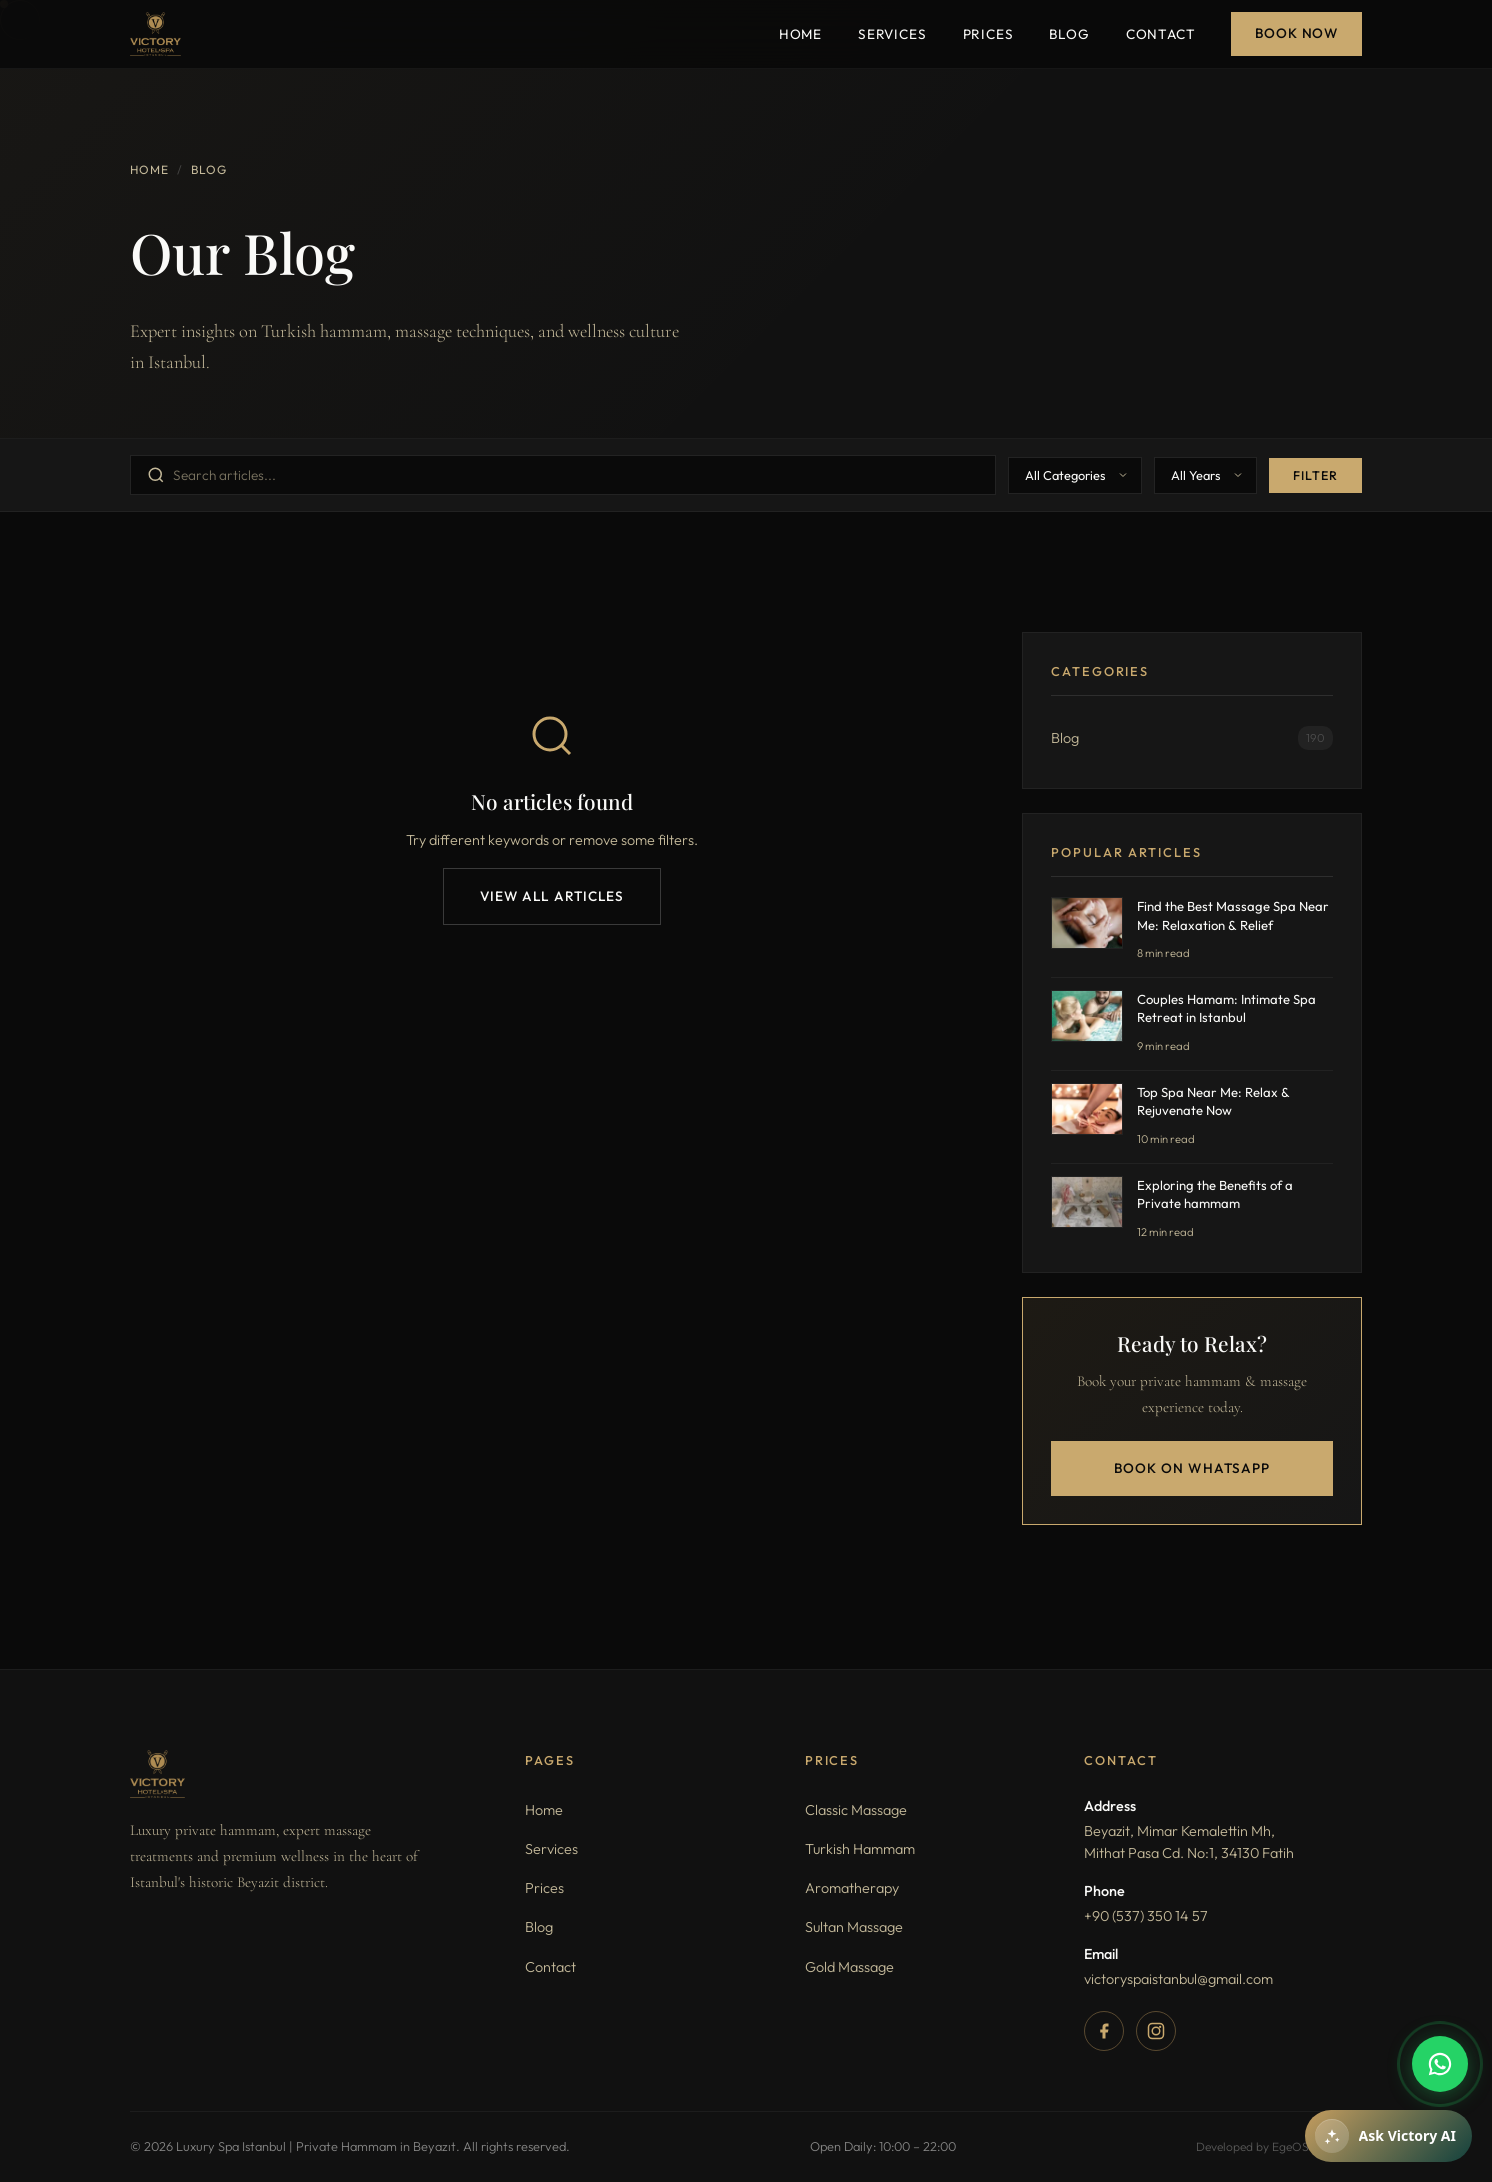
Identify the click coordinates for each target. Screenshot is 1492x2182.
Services (892, 34)
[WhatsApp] (1440, 2064)
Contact (1161, 34)
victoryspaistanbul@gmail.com (1178, 1979)
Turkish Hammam (860, 1849)
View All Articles (552, 896)
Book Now (1296, 33)
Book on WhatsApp (1192, 1468)
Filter (1315, 475)
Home (800, 34)
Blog (1069, 34)
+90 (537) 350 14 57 (1146, 1916)
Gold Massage (849, 1967)
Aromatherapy (852, 1888)
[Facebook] (1104, 2031)
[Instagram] (1156, 2031)
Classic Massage (856, 1810)
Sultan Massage (854, 1927)
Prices (988, 34)
